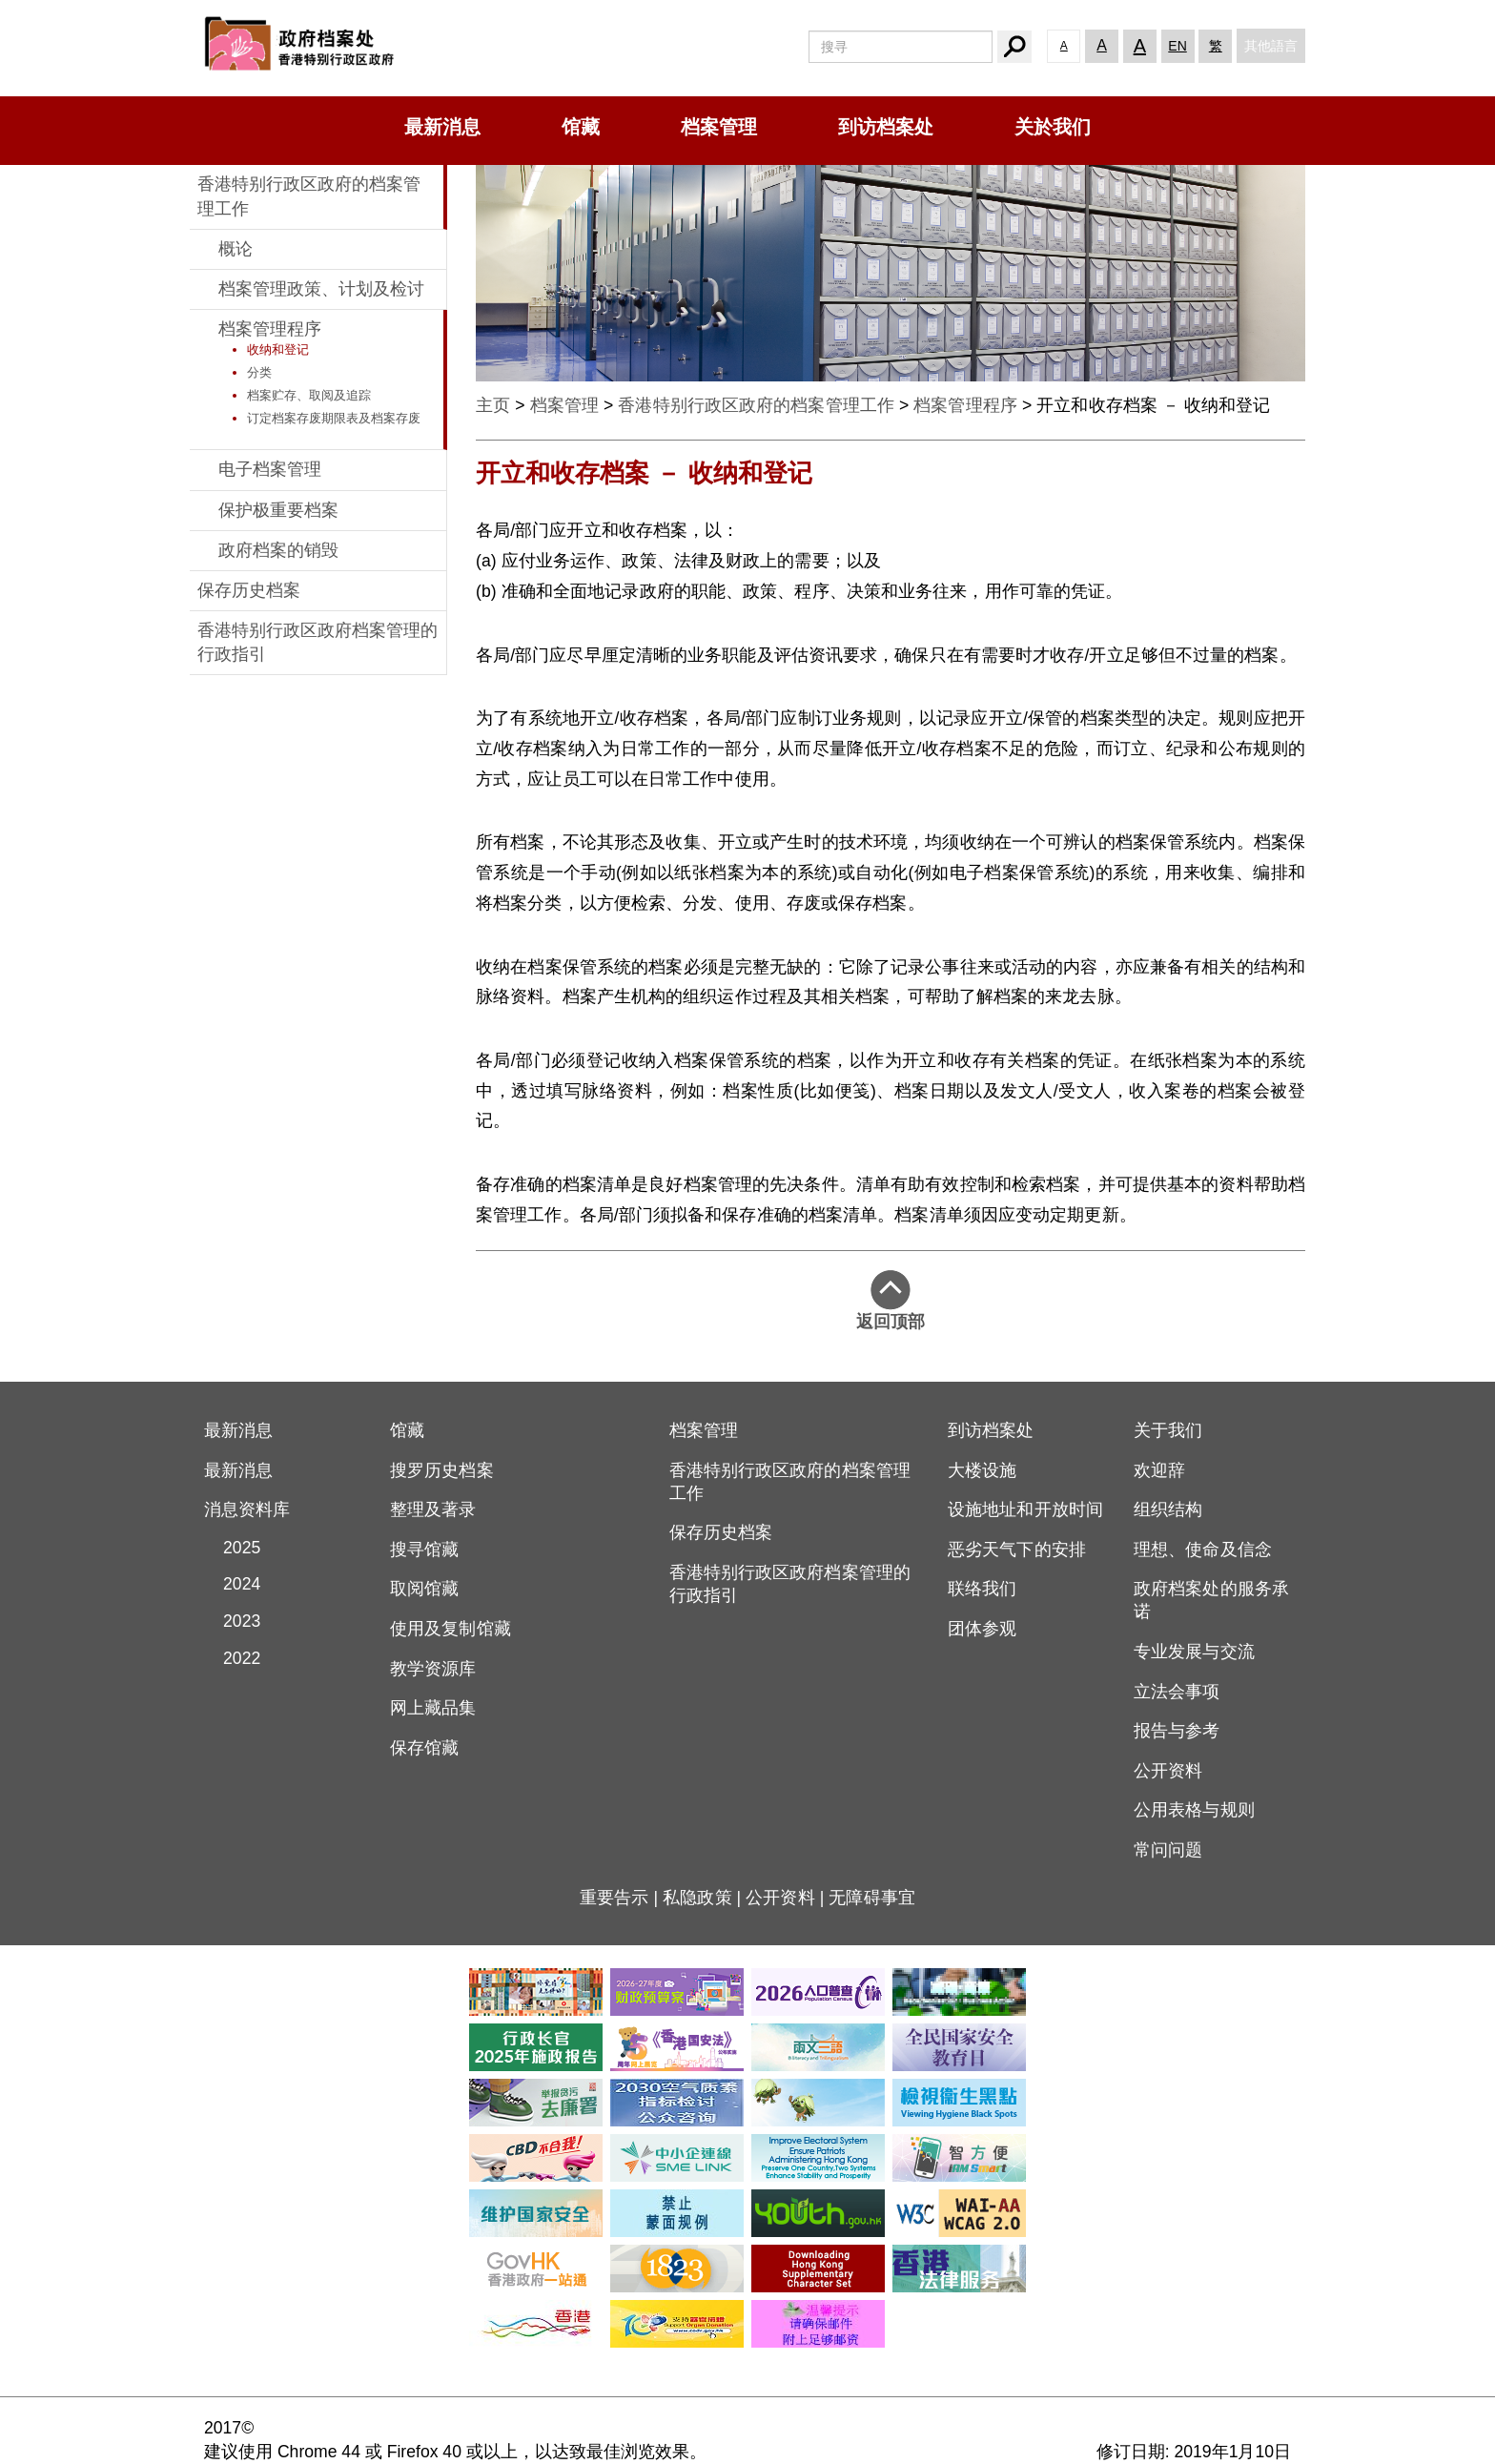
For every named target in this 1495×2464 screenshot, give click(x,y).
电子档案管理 (269, 469)
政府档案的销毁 (278, 550)
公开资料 (1168, 1770)
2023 (232, 1621)
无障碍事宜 (872, 1897)
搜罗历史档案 (442, 1470)
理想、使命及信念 (1203, 1549)
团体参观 (982, 1628)
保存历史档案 (248, 590)
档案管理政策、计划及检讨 (321, 288)
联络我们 (982, 1588)
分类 (259, 372)
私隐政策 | (704, 1897)
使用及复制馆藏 (450, 1628)
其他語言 (1271, 45)
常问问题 (1168, 1849)
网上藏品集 (433, 1707)
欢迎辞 (1159, 1470)
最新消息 (442, 126)
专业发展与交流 (1194, 1651)
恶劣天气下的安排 (1017, 1549)
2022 (232, 1658)
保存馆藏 (424, 1747)
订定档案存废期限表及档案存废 (333, 418)
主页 (493, 405)
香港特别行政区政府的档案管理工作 (756, 405)
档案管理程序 (269, 329)
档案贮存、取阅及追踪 (309, 395)
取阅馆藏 (424, 1588)
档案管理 (719, 126)
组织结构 (1168, 1509)
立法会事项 (1177, 1691)
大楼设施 (982, 1470)
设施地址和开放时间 (1025, 1509)
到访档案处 (885, 126)
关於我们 (1052, 126)
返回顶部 (890, 1300)
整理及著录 (433, 1509)
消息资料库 (247, 1509)
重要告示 (614, 1897)
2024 (232, 1583)
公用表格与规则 (1194, 1809)
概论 (235, 248)
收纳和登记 (278, 349)
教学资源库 (433, 1668)
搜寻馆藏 (424, 1549)
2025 (232, 1547)
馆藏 (581, 126)
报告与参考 (1177, 1730)
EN (1177, 45)
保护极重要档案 (278, 510)
